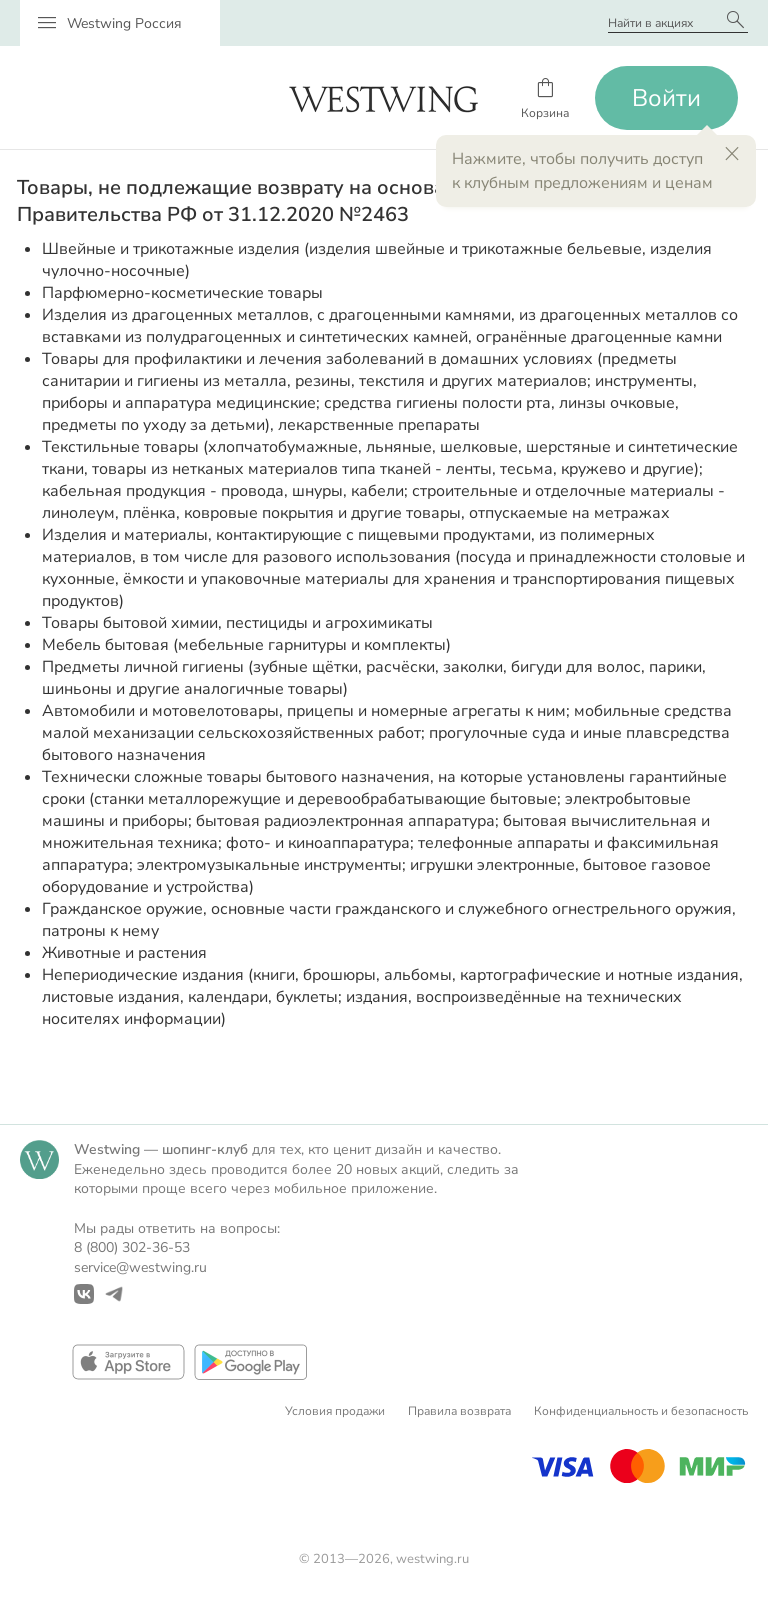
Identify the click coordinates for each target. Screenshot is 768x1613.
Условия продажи (335, 1411)
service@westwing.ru (140, 1267)
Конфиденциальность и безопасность (641, 1411)
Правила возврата (459, 1411)
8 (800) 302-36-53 (132, 1247)
